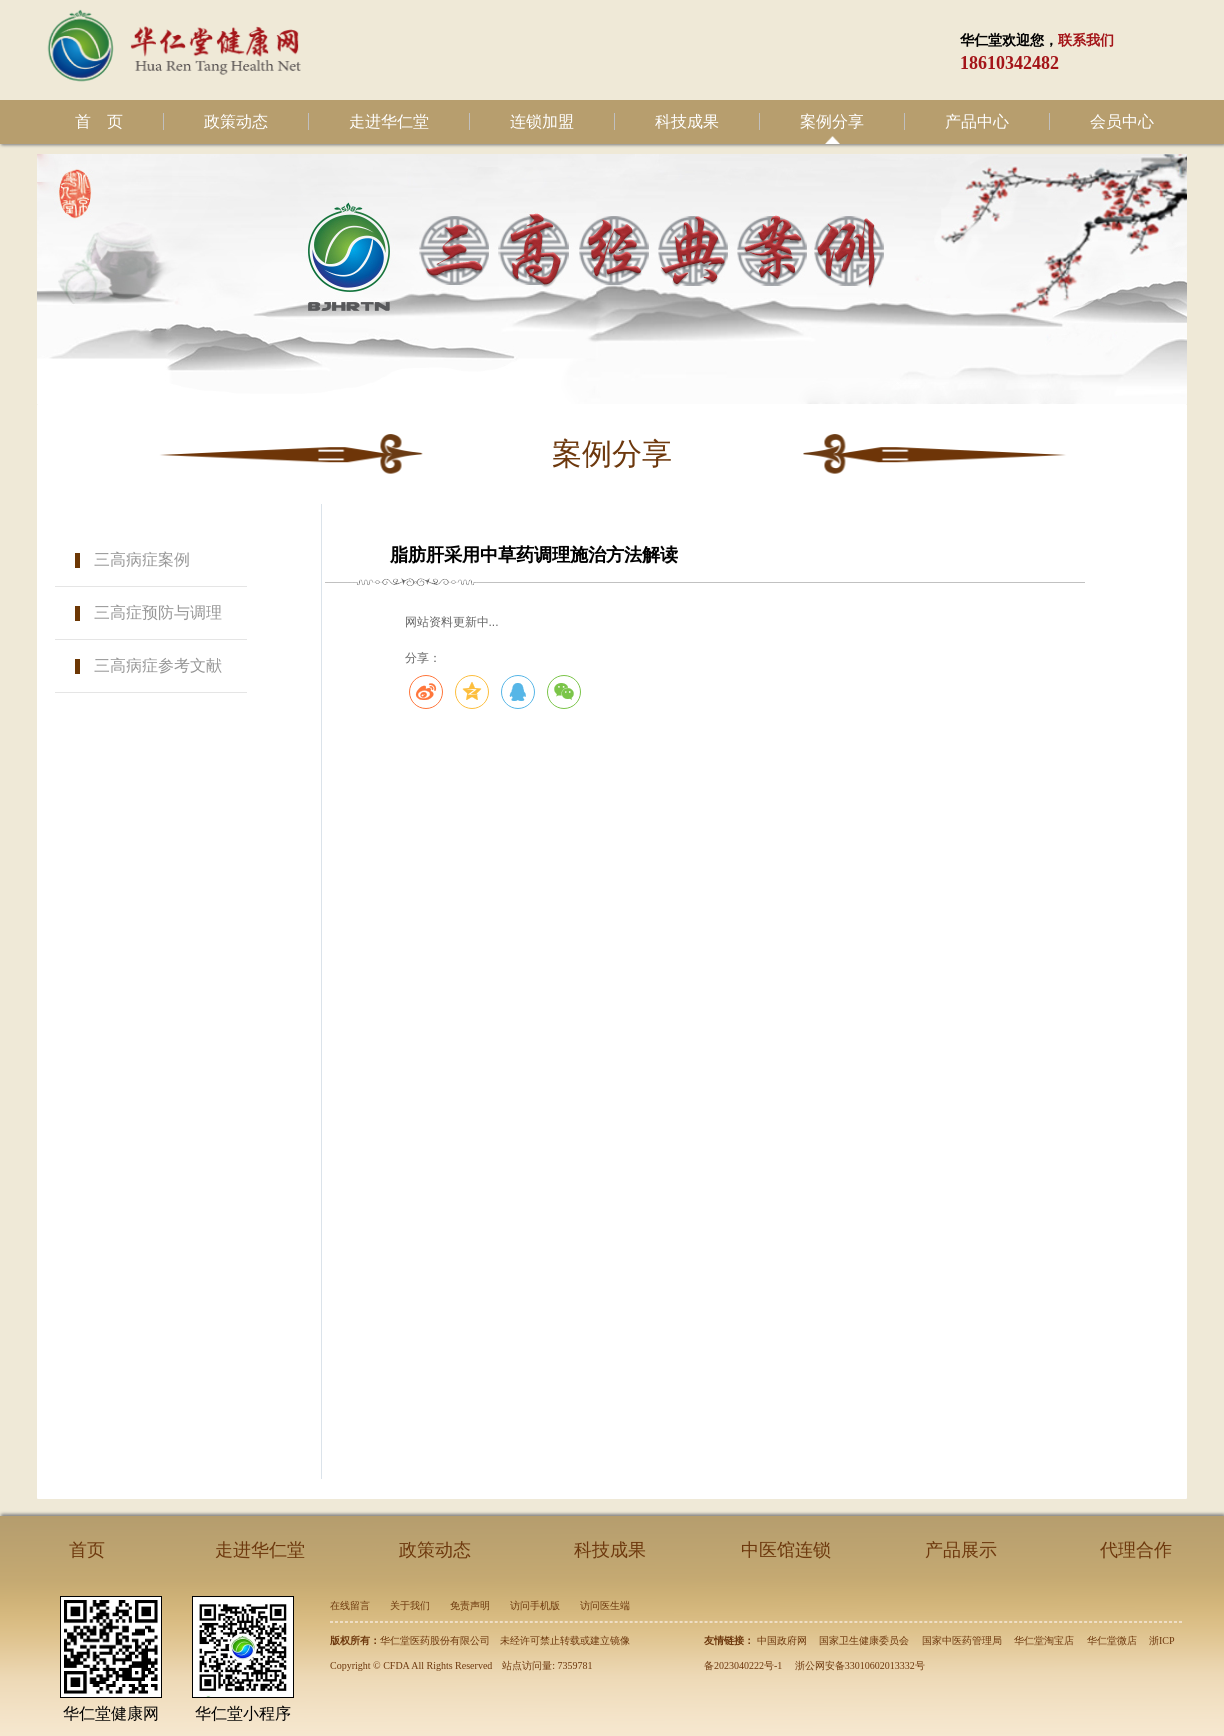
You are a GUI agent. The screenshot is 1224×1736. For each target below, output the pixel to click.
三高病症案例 (142, 559)
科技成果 (687, 121)
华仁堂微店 (1112, 1640)
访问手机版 (535, 1605)
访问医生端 (605, 1605)
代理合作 (1136, 1550)
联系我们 (1086, 40)
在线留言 (350, 1605)
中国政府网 (782, 1640)
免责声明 (470, 1605)
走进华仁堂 (389, 121)
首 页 (99, 121)
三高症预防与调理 (158, 612)
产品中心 (977, 121)
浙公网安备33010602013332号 (860, 1665)
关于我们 (410, 1605)
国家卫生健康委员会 (864, 1640)
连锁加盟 (542, 121)
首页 (87, 1550)
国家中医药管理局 (962, 1640)
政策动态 (236, 121)
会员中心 (1122, 121)
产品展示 (961, 1550)
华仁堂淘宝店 (1044, 1640)
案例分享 (832, 121)
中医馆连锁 (786, 1550)
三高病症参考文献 (158, 665)
